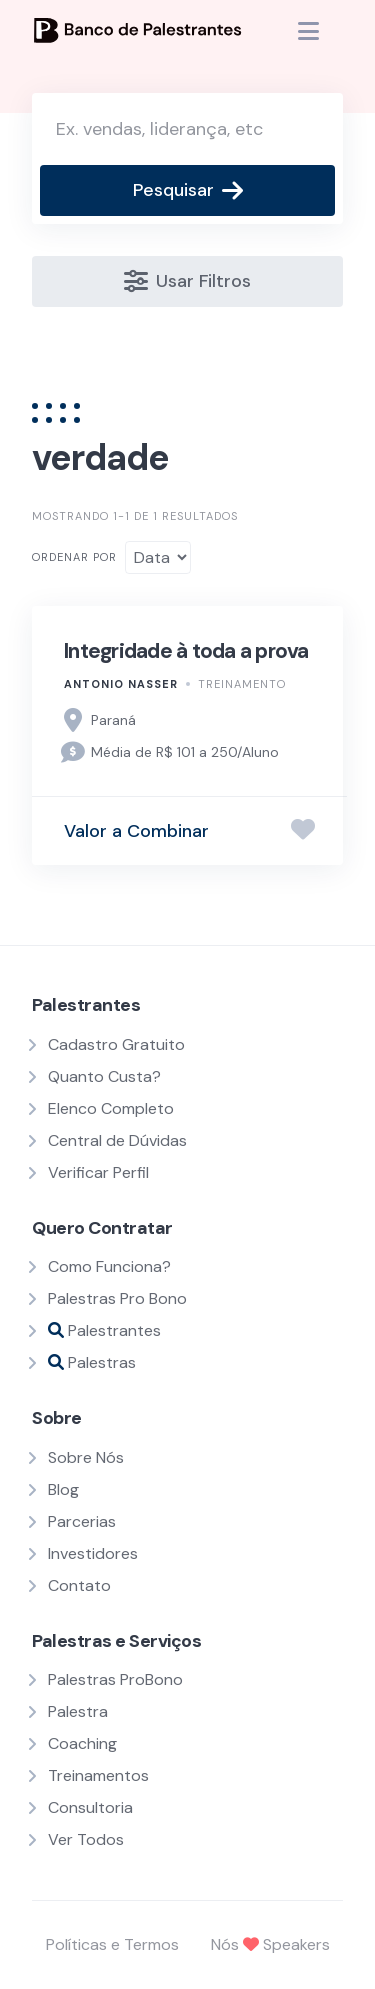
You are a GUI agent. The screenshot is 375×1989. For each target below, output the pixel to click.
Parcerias (82, 1521)
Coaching (82, 1743)
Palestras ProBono (115, 1679)
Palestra (78, 1711)
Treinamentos (98, 1775)
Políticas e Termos (112, 1944)
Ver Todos (86, 1839)
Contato (79, 1585)
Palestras (92, 1362)
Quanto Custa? (104, 1076)
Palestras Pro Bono (117, 1298)
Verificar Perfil (98, 1172)
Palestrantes (104, 1330)
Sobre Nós (86, 1457)
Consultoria (90, 1807)
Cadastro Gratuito (116, 1044)
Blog (63, 1489)
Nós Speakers (270, 1944)
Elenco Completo (111, 1108)
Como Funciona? (109, 1266)
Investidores (93, 1553)
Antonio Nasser (121, 684)
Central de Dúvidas (117, 1140)
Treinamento (242, 684)
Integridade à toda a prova (186, 651)
